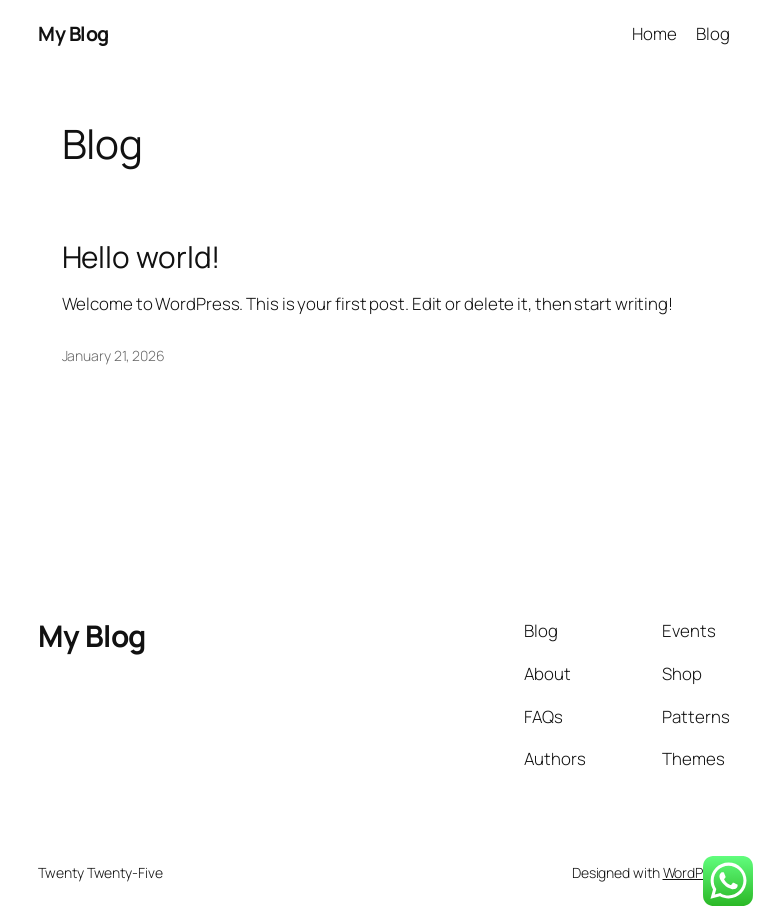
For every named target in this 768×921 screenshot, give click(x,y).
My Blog (73, 33)
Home (654, 33)
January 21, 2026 (113, 355)
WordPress (696, 872)
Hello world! (141, 256)
